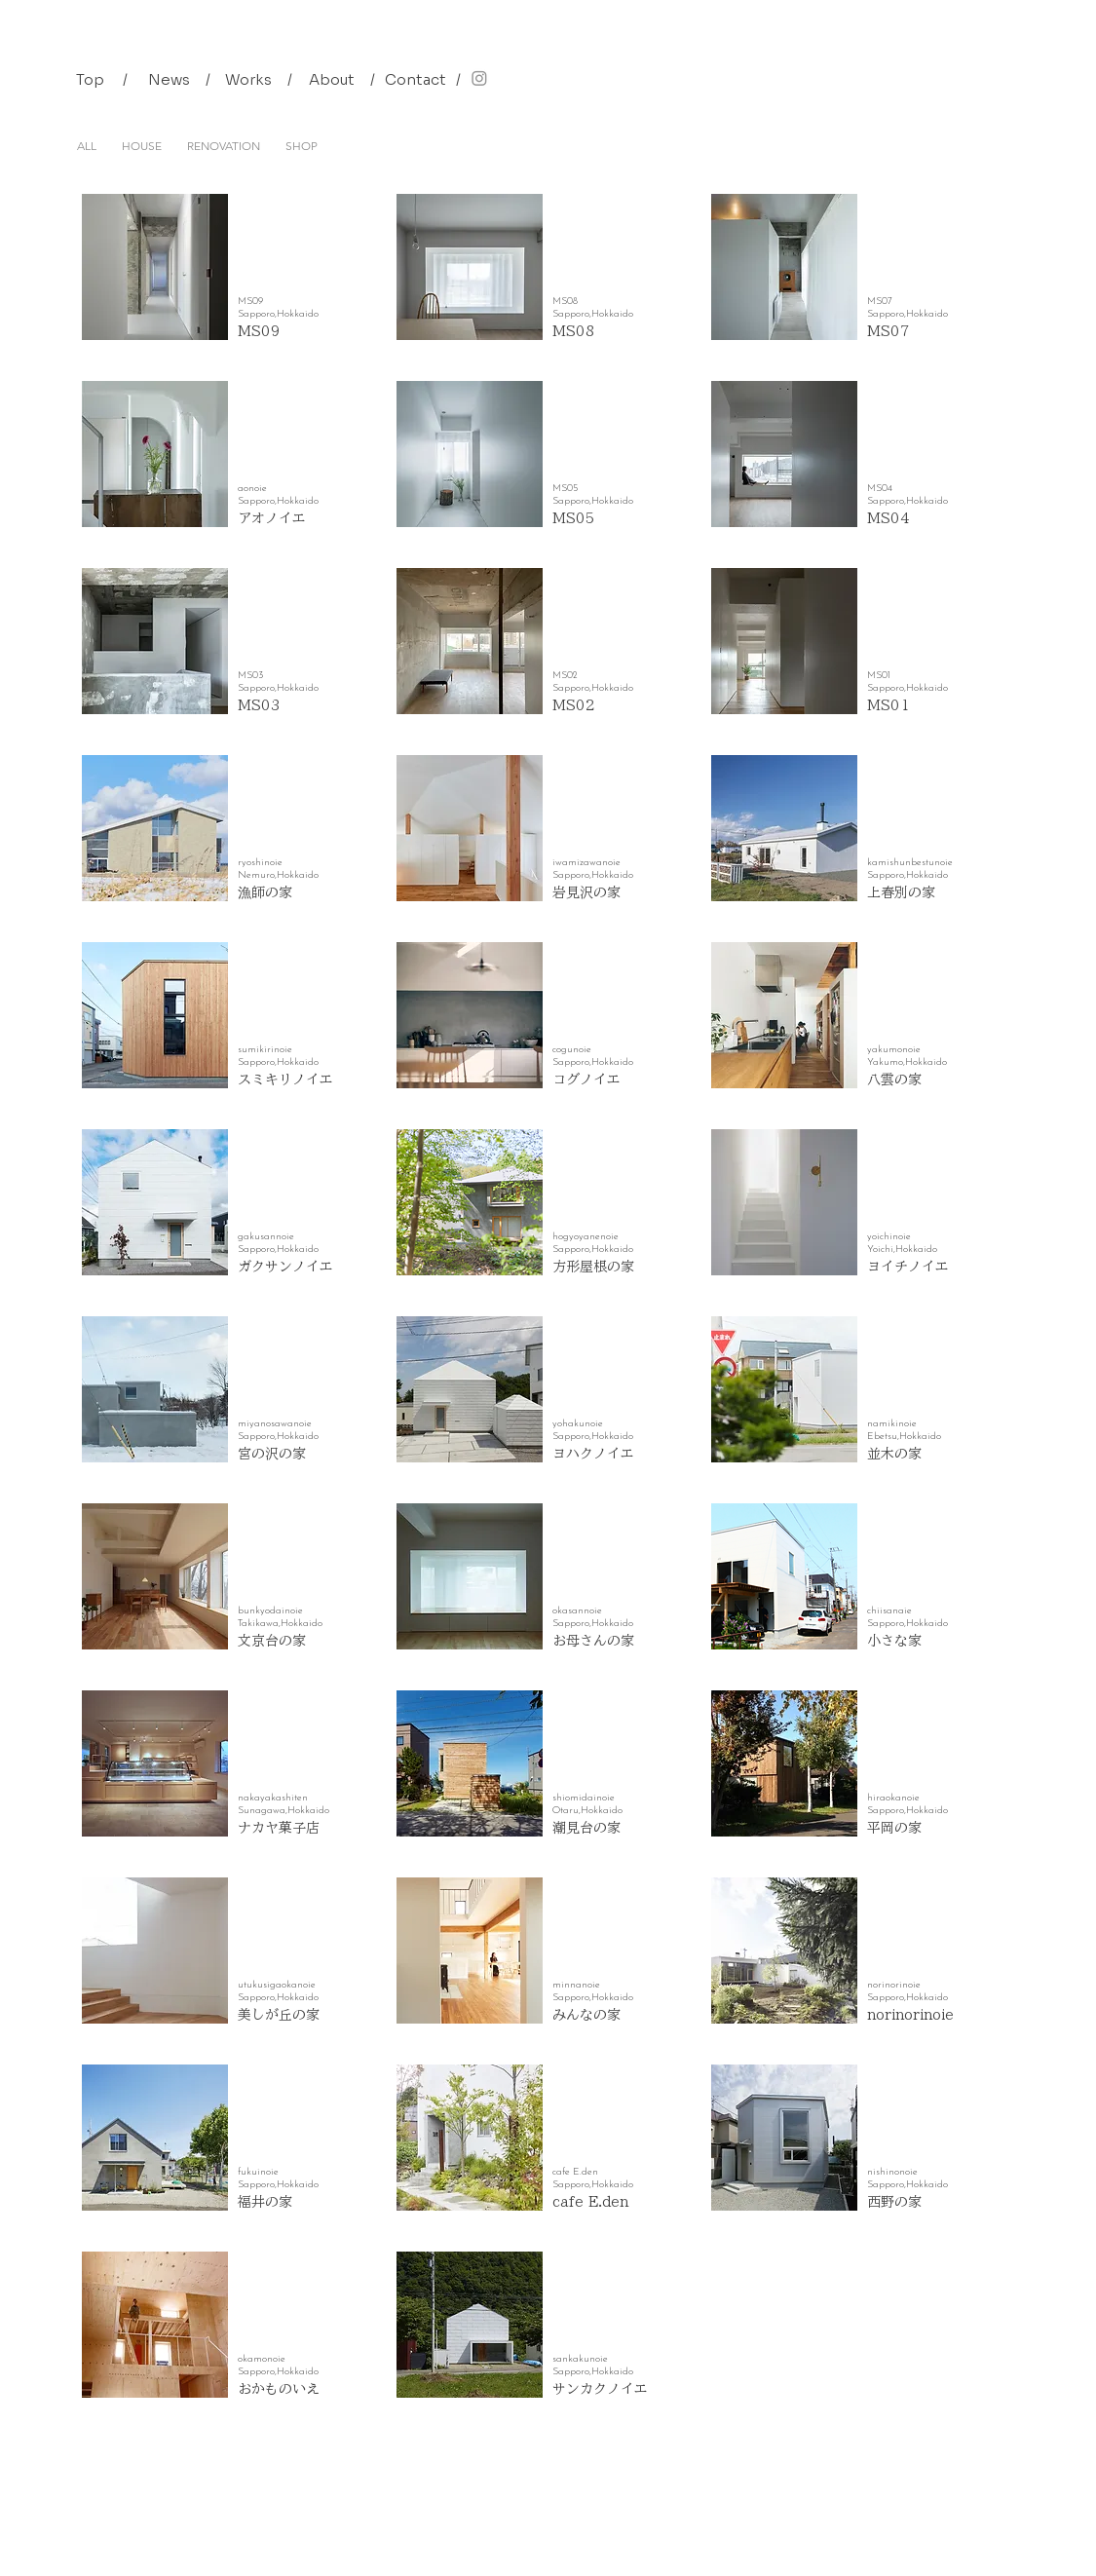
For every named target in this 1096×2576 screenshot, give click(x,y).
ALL (86, 145)
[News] (169, 79)
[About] (331, 79)
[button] (125, 79)
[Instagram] (479, 78)
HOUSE (142, 145)
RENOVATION (223, 145)
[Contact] (416, 79)
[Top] (90, 79)
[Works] (249, 79)
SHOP (301, 145)
